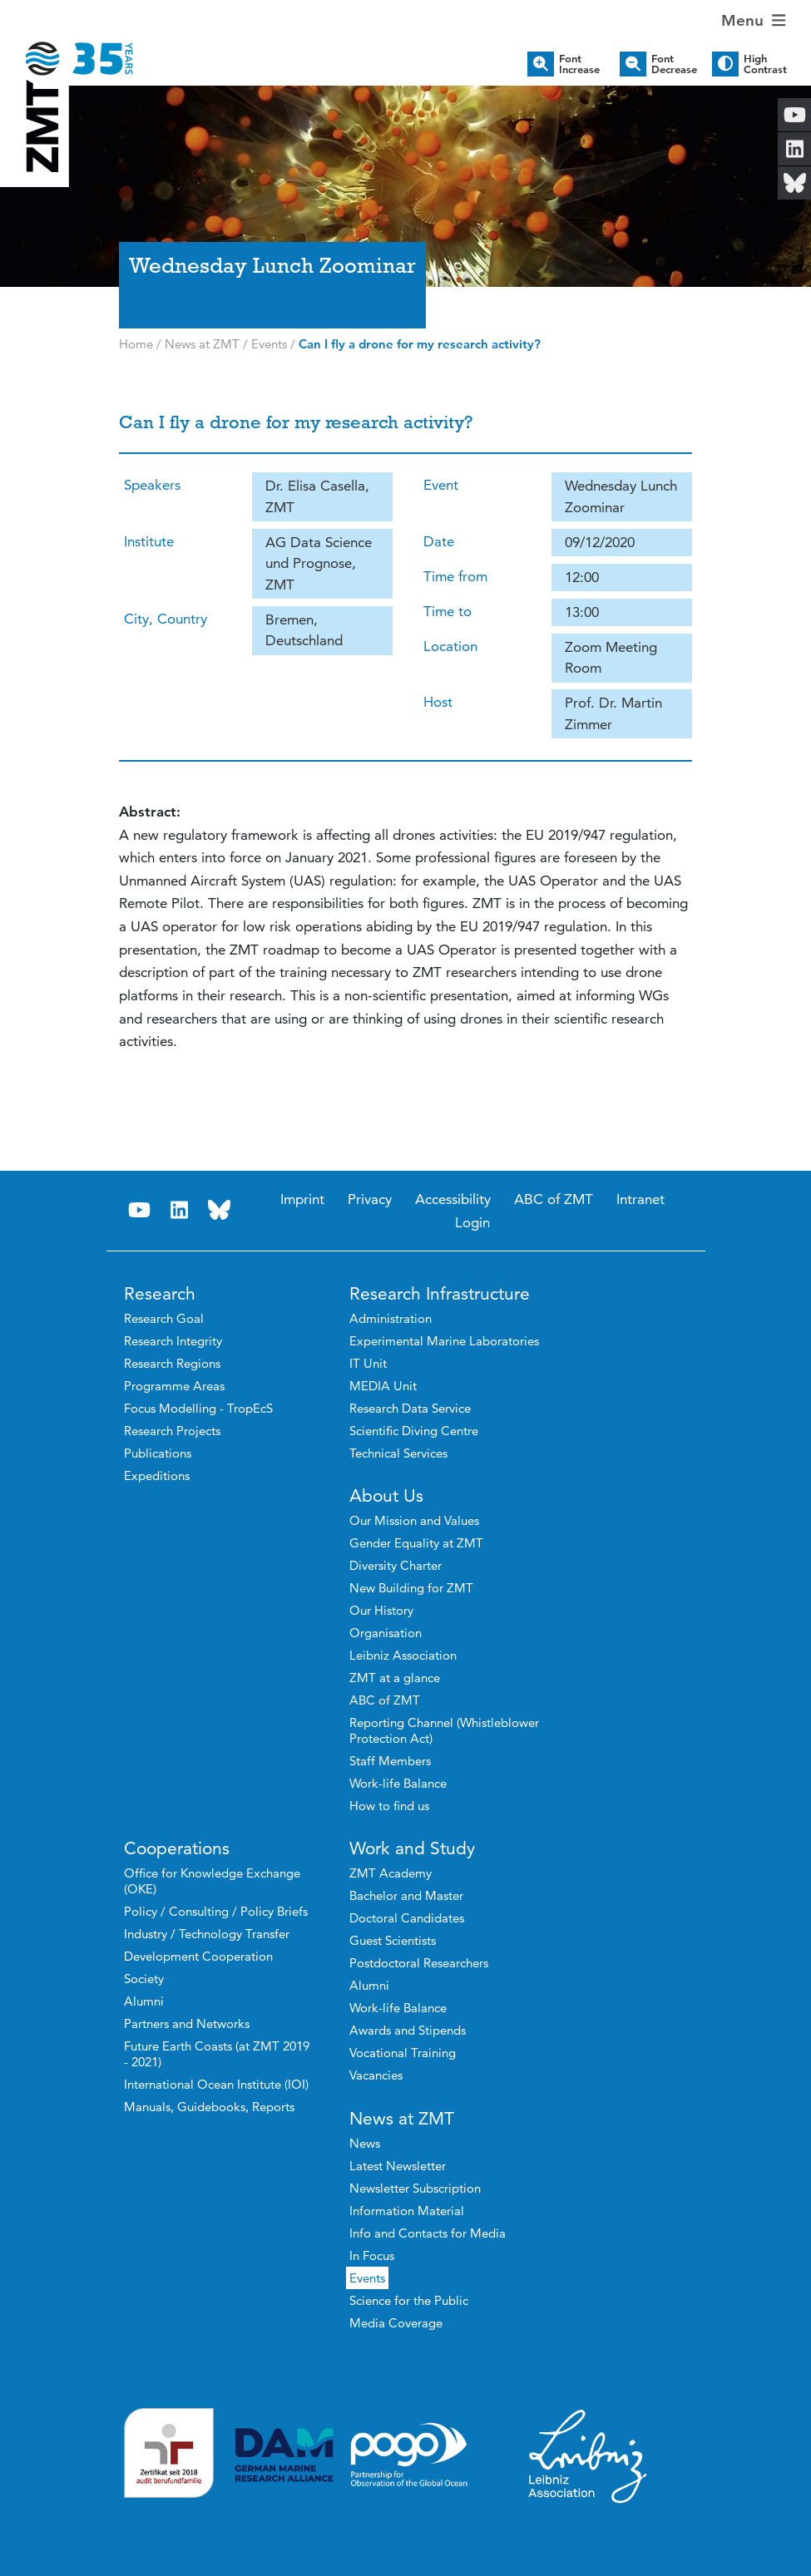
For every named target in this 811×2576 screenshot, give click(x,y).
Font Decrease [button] (674, 64)
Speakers (152, 484)
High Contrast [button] (765, 64)
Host (437, 701)
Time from (455, 576)
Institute (149, 541)
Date (438, 541)
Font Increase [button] (579, 64)
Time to (447, 611)
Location (450, 646)
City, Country (165, 618)
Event (440, 484)
